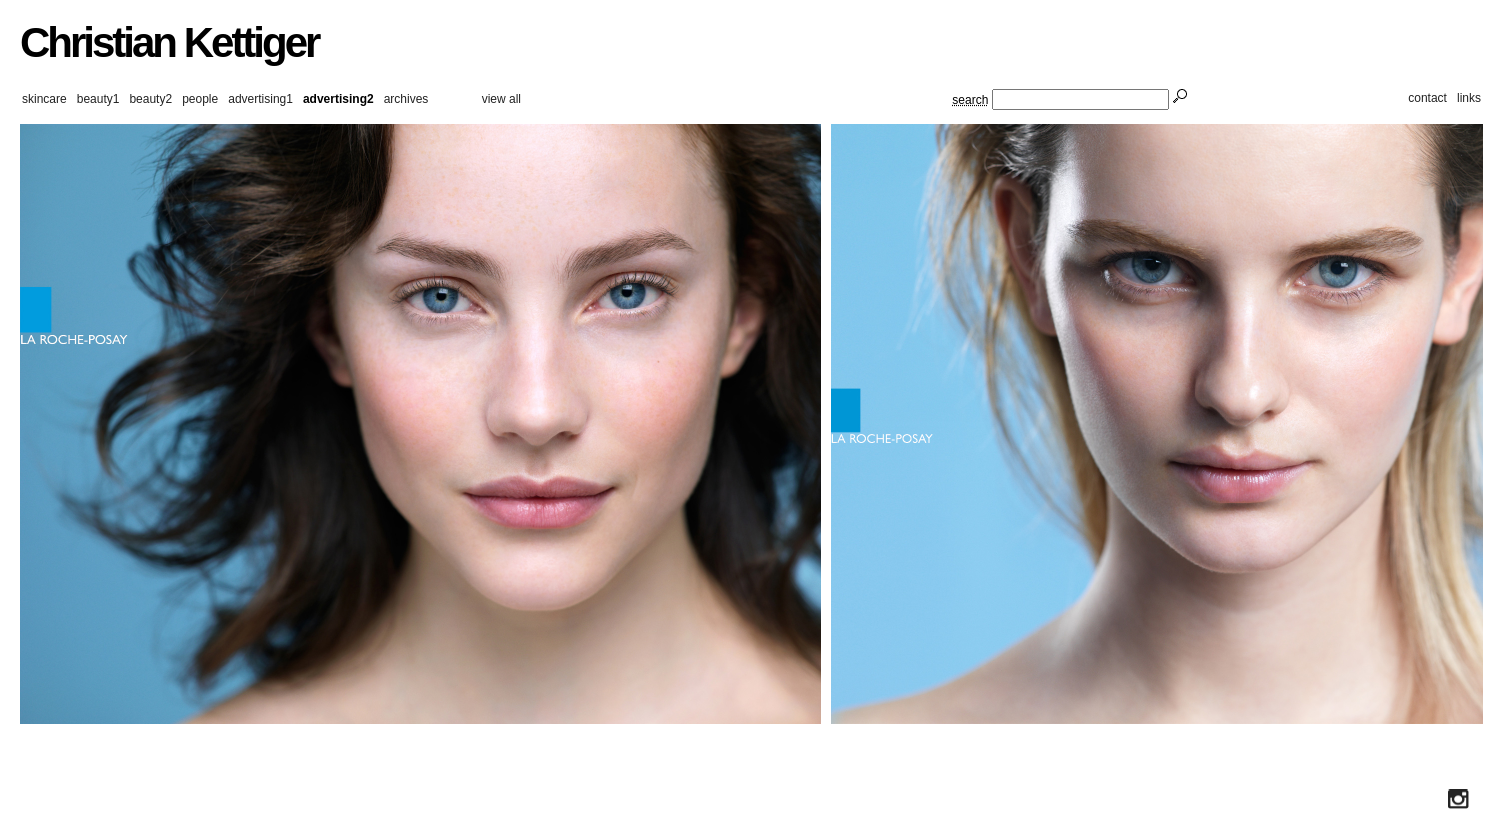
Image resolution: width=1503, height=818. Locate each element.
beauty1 (98, 99)
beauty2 (150, 99)
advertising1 (260, 99)
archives (406, 99)
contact (1427, 98)
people (200, 99)
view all (501, 99)
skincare (44, 99)
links (1469, 98)
